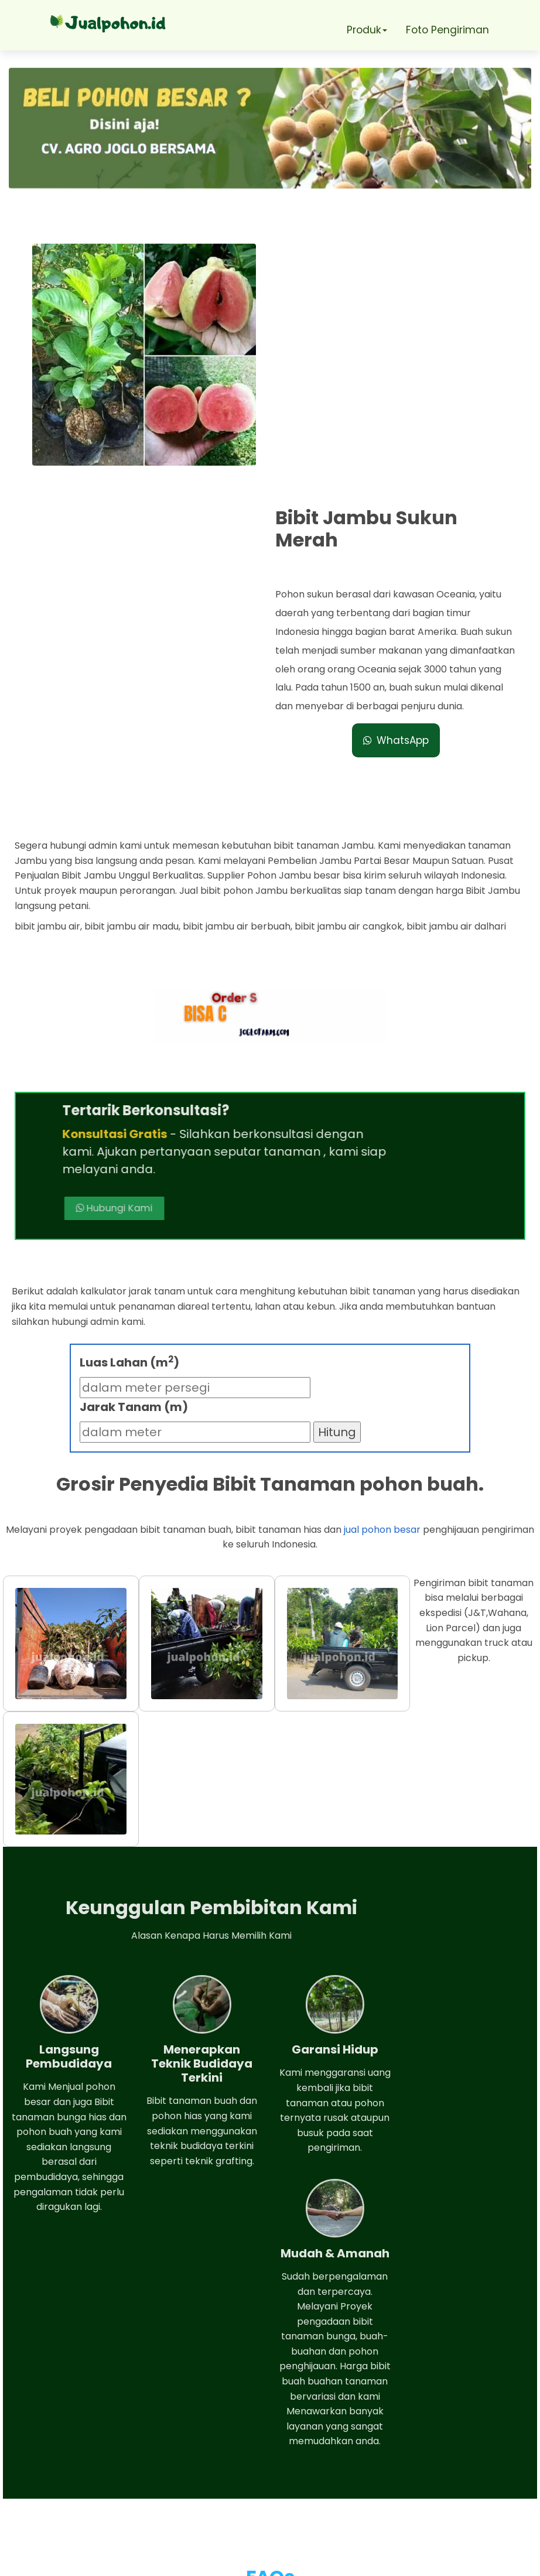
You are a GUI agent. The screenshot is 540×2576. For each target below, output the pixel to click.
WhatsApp (398, 503)
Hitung (337, 1151)
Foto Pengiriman (448, 29)
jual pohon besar (382, 1248)
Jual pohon (284, 2561)
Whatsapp (73, 2451)
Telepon (65, 2485)
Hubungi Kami (353, 886)
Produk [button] (364, 29)
